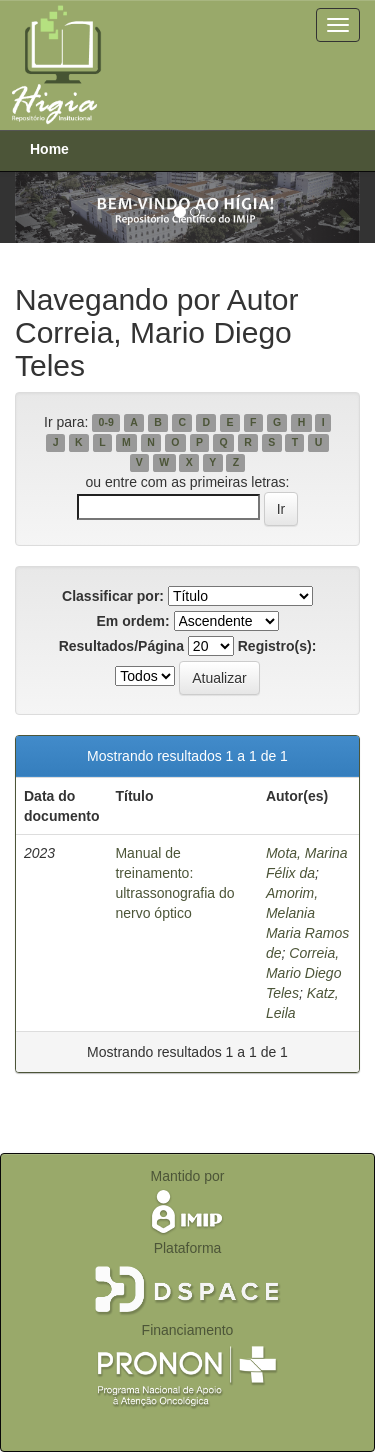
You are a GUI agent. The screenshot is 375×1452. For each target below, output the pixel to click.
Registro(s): (277, 646)
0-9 (106, 423)
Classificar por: (113, 596)
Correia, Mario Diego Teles (303, 973)
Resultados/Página (121, 646)
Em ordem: (132, 621)
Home (49, 149)
